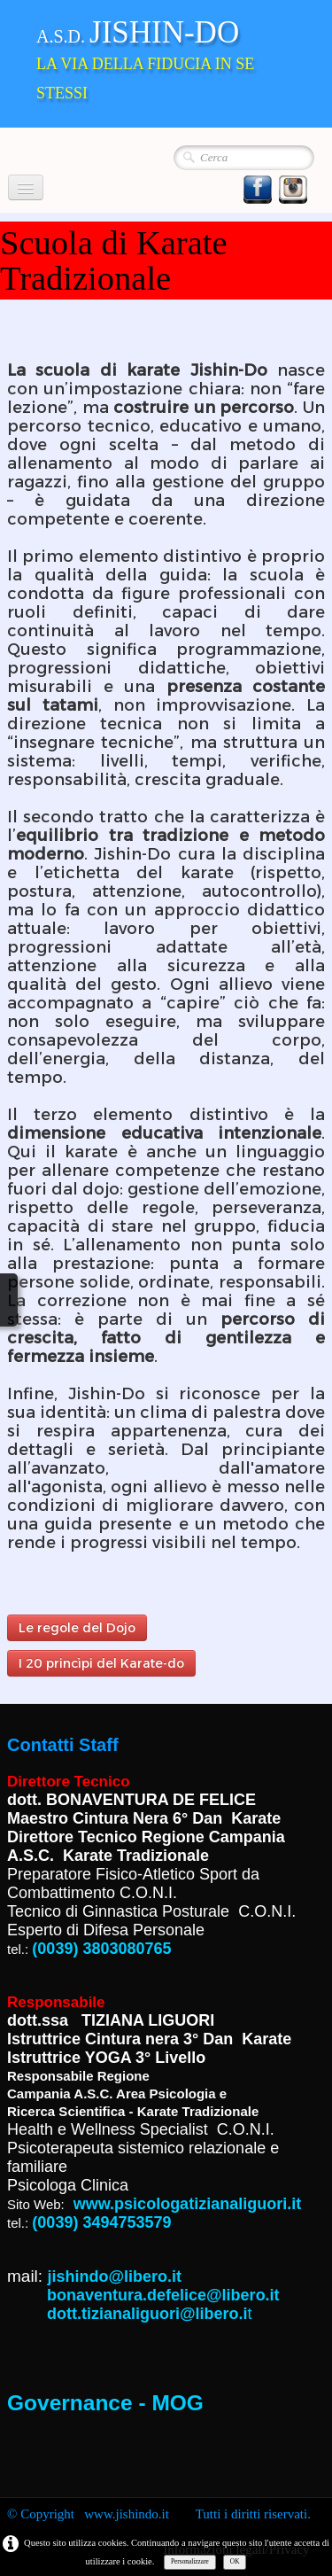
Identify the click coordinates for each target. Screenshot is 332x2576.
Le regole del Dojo (77, 1628)
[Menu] (25, 187)
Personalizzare (190, 2561)
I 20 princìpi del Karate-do (101, 1663)
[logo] (166, 61)
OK (235, 2561)
